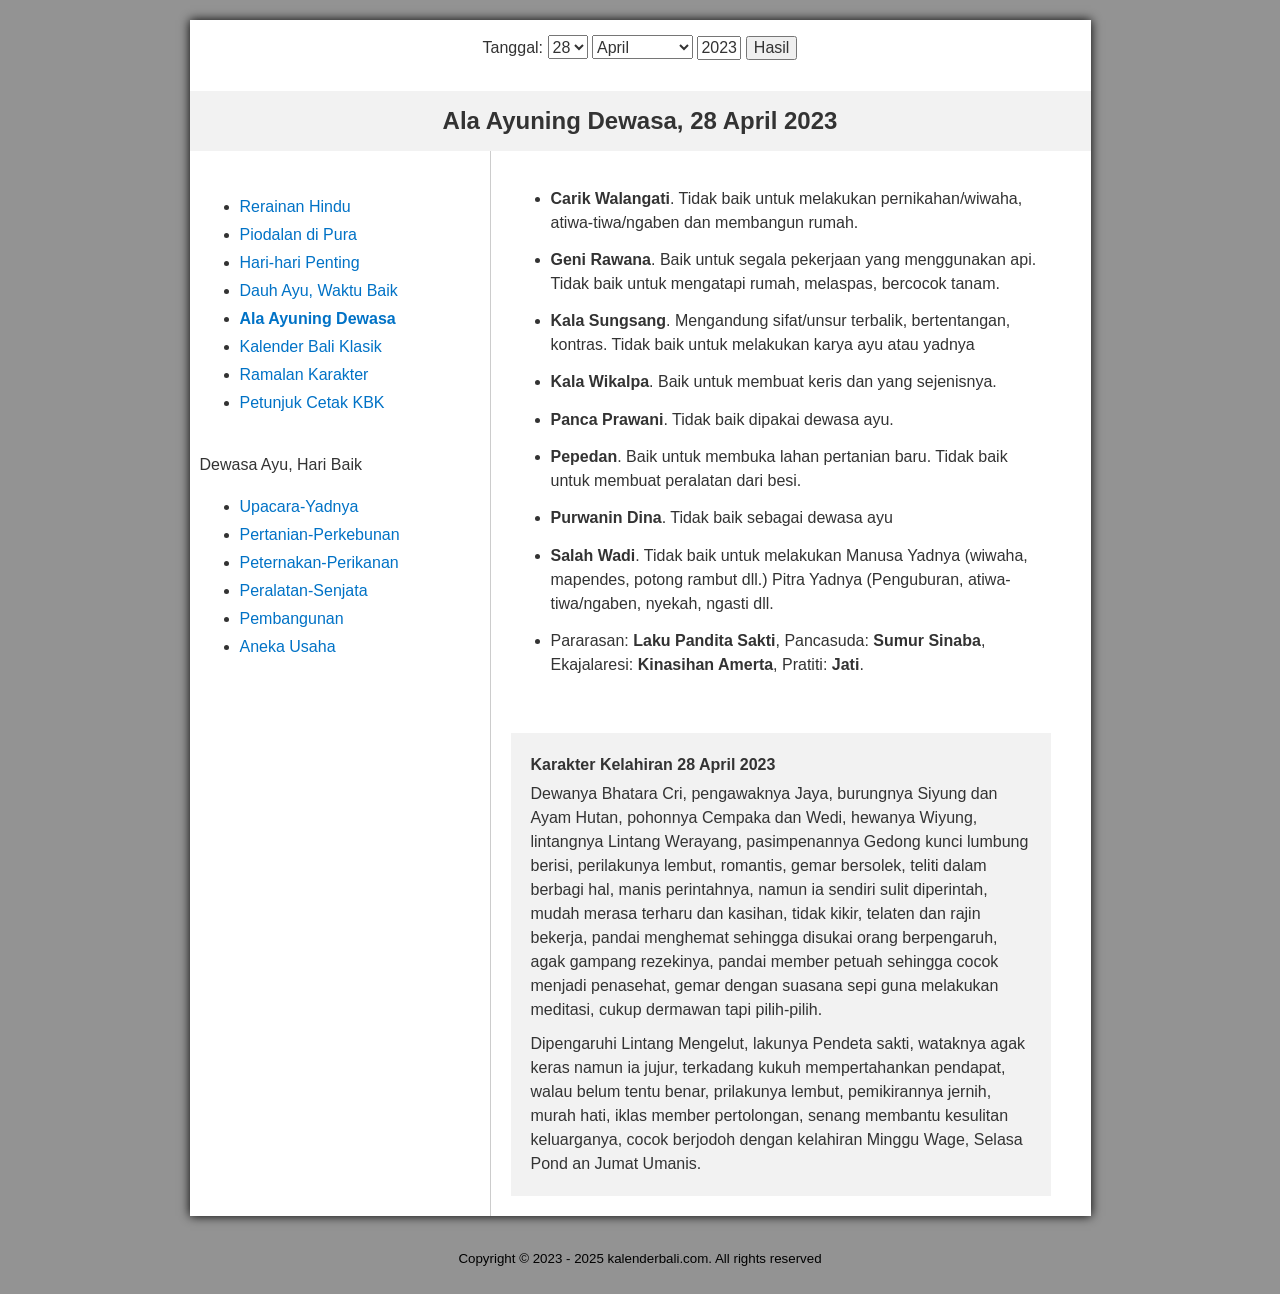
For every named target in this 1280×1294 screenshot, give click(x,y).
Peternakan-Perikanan (319, 562)
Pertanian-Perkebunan (320, 534)
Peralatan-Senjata (304, 590)
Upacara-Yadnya (299, 506)
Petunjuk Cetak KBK (312, 402)
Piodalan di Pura (298, 234)
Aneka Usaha (288, 646)
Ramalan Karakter (304, 374)
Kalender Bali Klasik (311, 346)
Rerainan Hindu (295, 206)
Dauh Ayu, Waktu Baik (319, 290)
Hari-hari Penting (300, 262)
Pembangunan (292, 618)
